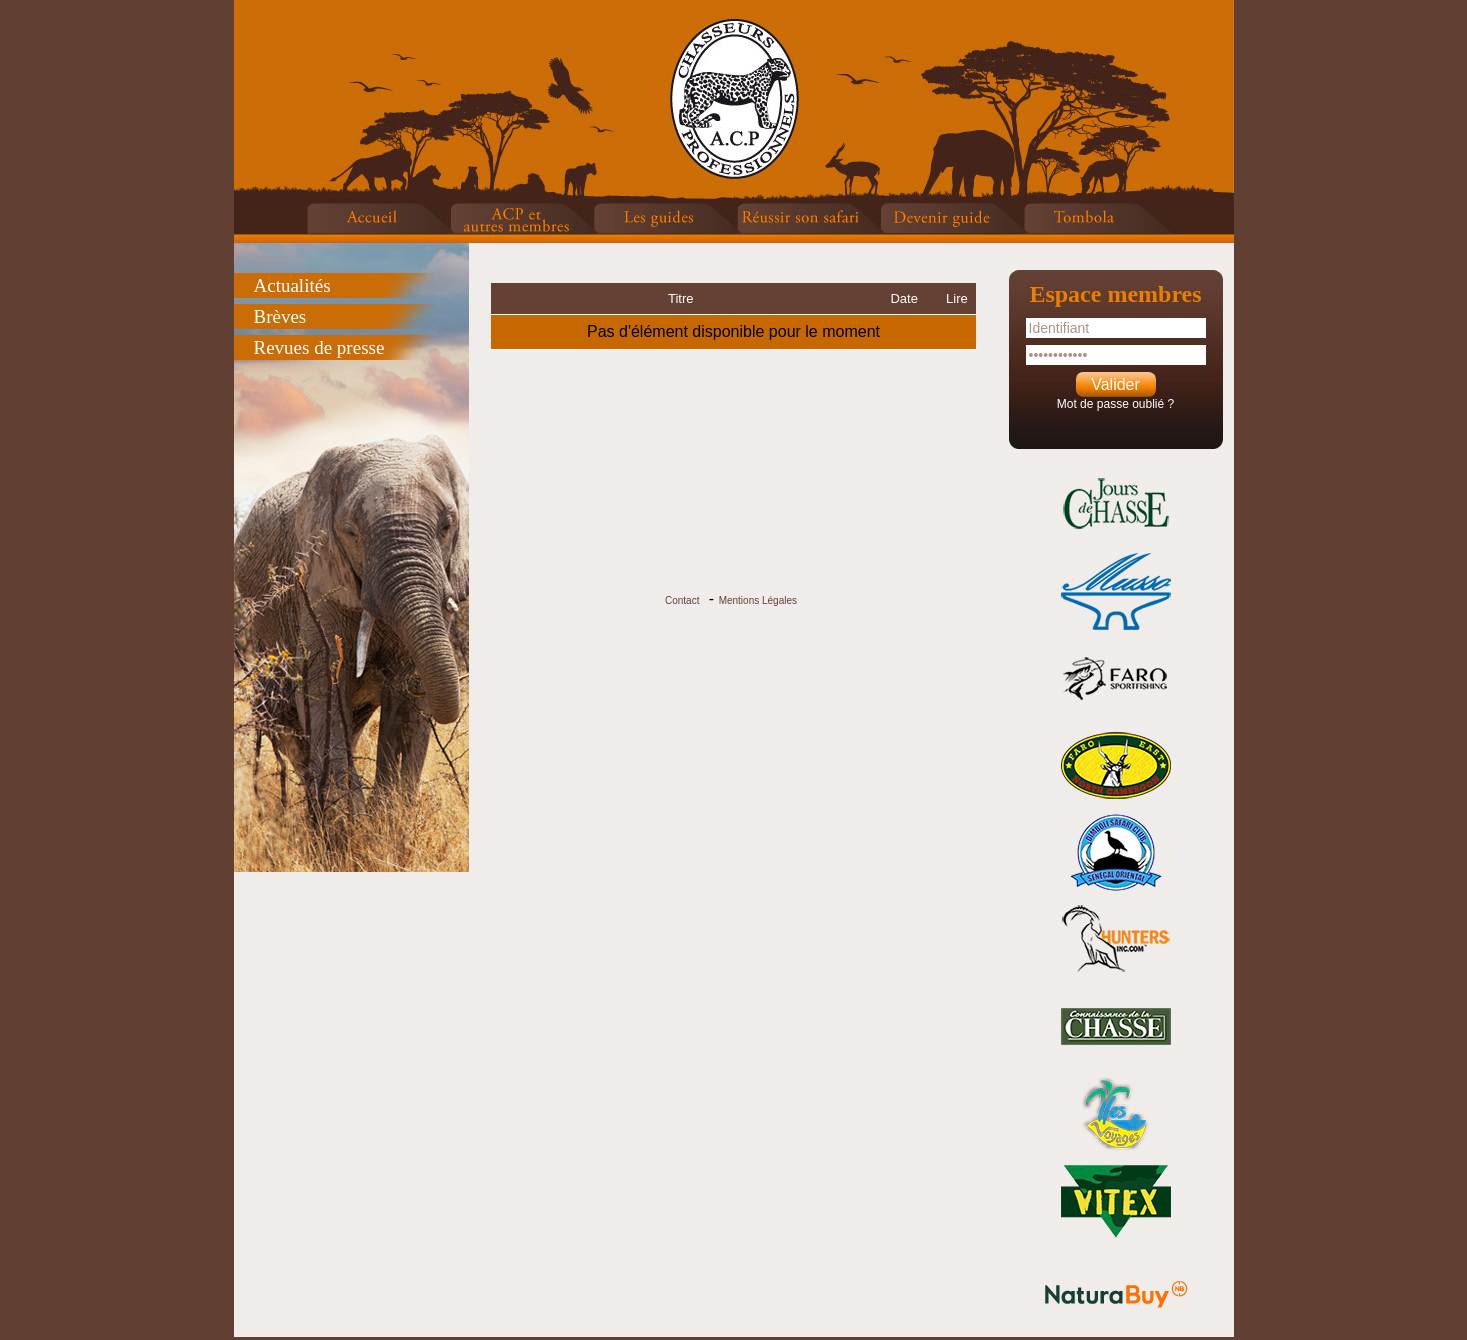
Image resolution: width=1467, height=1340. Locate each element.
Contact (682, 600)
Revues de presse (319, 347)
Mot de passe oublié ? (1115, 404)
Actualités (292, 285)
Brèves (280, 316)
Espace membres (1115, 294)
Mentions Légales (758, 600)
